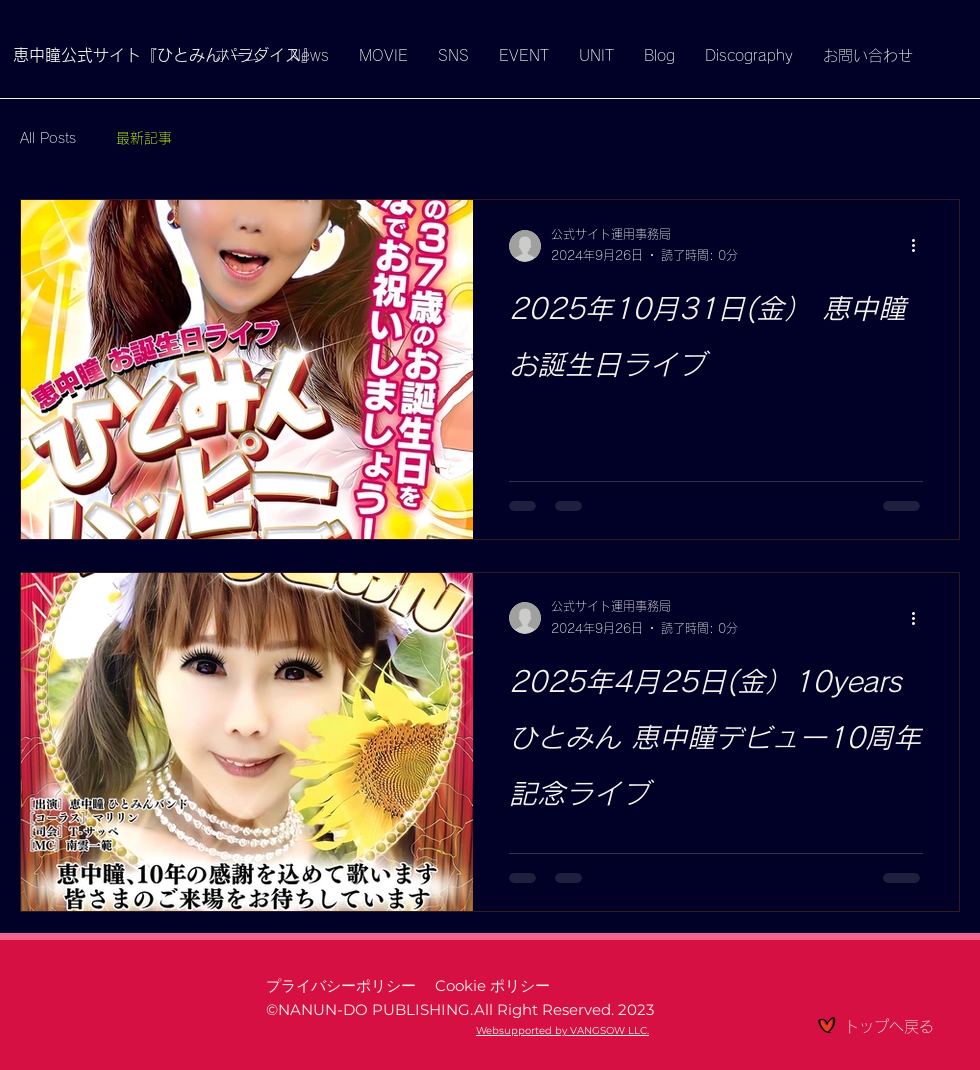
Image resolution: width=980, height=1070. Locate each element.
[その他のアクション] (920, 246)
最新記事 (144, 138)
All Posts (48, 138)
